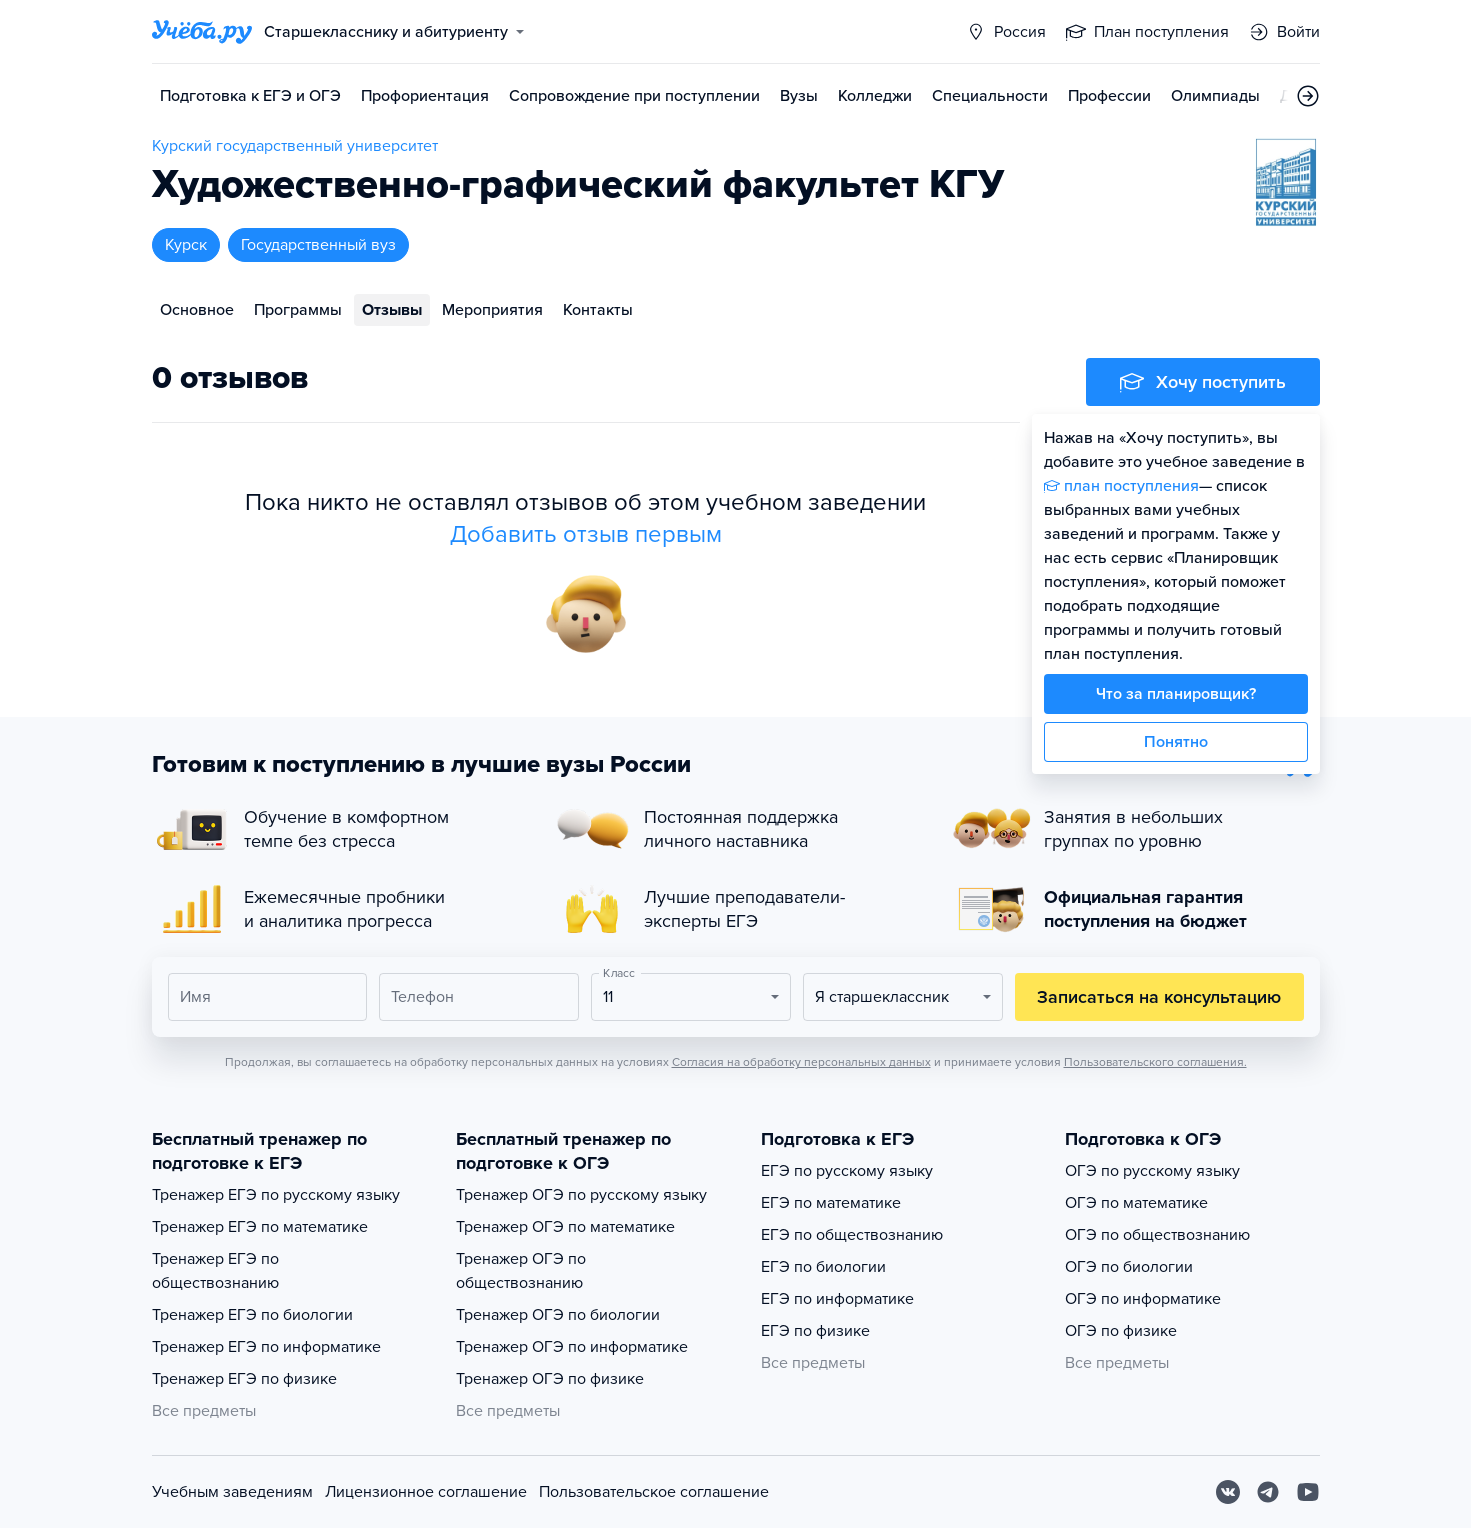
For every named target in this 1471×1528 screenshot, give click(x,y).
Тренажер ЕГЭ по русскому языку (276, 1195)
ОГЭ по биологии (1129, 1267)
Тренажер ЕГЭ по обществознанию (215, 1271)
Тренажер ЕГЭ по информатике (266, 1347)
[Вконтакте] (1228, 1492)
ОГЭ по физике (1121, 1331)
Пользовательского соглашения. (1155, 1062)
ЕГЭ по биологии (823, 1267)
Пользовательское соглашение (654, 1492)
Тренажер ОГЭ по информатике (572, 1347)
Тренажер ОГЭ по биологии (558, 1315)
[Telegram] (1268, 1492)
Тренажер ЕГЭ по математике (260, 1227)
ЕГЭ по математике (831, 1203)
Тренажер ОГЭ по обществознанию (521, 1271)
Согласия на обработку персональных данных (801, 1062)
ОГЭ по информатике (1143, 1299)
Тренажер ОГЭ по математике (565, 1227)
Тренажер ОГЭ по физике (550, 1379)
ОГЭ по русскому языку (1152, 1171)
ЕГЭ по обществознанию (852, 1235)
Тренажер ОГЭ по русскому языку (581, 1195)
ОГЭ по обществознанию (1157, 1235)
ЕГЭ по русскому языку (847, 1171)
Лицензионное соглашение (426, 1492)
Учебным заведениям (232, 1492)
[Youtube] (1308, 1492)
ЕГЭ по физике (815, 1331)
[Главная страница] (202, 32)
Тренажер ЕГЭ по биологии (252, 1315)
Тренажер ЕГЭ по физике (244, 1379)
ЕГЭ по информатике (837, 1299)
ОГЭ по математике (1136, 1203)
